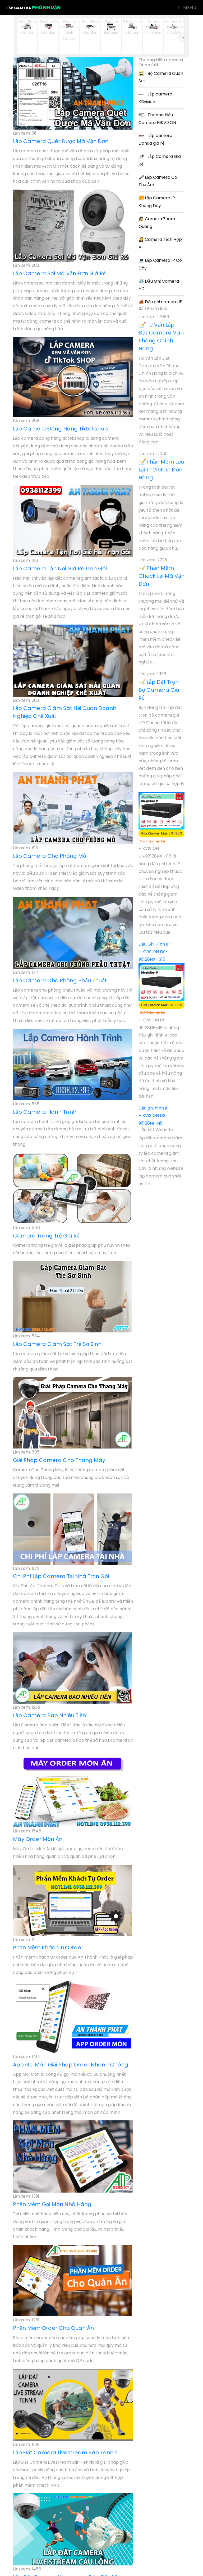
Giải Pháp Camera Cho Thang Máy (59, 1460)
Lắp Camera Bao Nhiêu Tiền (49, 1715)
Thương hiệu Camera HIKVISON (157, 119)
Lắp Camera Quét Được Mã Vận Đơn (60, 141)
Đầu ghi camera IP (160, 302)
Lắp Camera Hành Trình (44, 1112)
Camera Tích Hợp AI (160, 243)
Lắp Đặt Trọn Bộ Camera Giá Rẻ (159, 690)
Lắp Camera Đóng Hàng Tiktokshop (60, 428)
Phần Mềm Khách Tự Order (48, 1947)
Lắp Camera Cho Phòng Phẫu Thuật (60, 980)
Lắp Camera (33, 7)
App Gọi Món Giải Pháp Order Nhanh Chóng (70, 2064)
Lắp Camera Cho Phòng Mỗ (49, 856)
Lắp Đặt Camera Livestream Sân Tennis (65, 2452)
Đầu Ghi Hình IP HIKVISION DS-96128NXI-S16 (154, 951)
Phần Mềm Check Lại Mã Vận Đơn (161, 576)
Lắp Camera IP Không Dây (157, 202)
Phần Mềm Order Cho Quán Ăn (53, 2328)
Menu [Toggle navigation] (187, 7)
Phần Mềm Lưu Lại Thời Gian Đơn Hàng (161, 469)
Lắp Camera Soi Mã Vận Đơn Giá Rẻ (59, 273)
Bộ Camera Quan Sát (161, 77)
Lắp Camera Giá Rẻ (160, 160)
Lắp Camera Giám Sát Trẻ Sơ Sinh (57, 1344)
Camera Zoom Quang (157, 223)
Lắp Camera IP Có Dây (160, 264)
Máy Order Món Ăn (37, 1839)
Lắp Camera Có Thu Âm (158, 181)
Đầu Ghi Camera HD (159, 285)
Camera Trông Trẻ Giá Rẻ (46, 1235)
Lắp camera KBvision (155, 98)
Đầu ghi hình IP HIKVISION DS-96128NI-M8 (154, 1115)
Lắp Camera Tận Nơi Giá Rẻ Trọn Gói (60, 568)
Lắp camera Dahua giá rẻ (155, 139)
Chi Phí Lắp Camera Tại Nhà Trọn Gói (61, 1576)
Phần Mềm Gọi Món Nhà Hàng (52, 2204)
